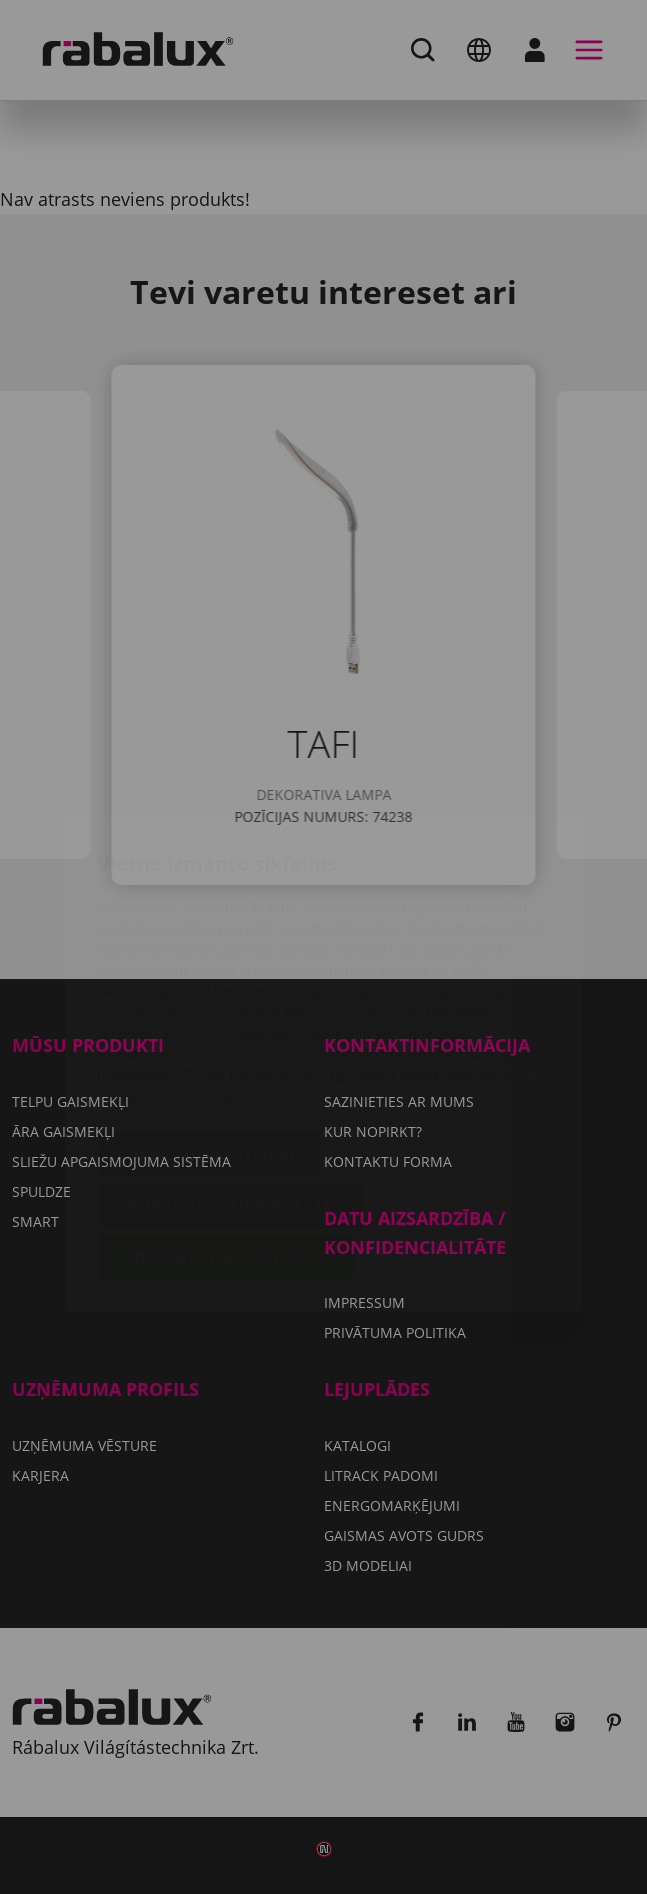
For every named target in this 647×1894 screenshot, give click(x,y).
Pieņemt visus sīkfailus (226, 1139)
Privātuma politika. (214, 978)
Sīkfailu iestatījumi (209, 1037)
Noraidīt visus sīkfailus (231, 1088)
